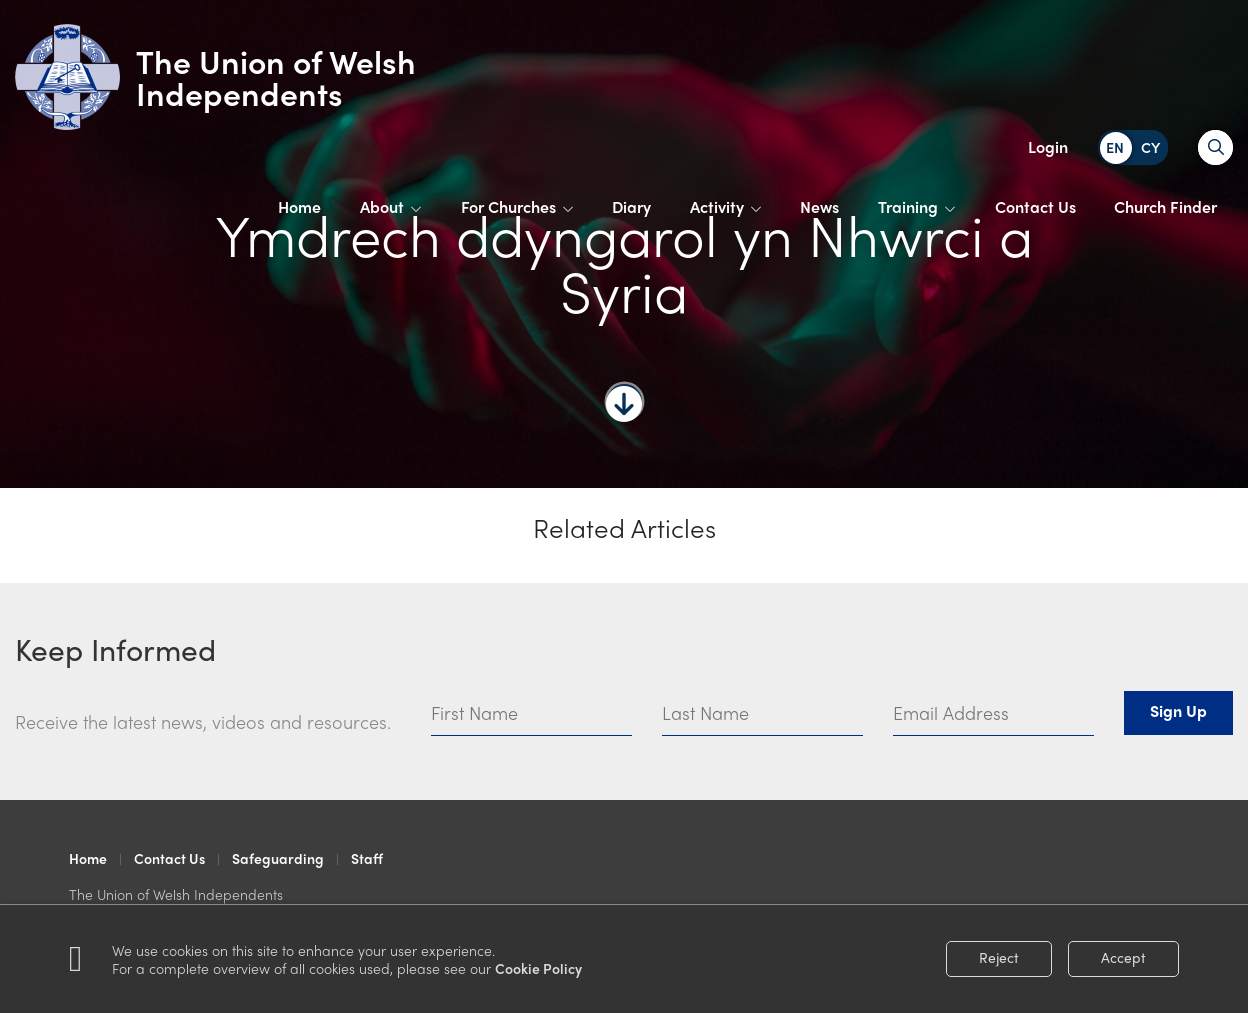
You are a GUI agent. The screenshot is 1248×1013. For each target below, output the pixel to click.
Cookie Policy (538, 968)
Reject (999, 957)
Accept (1123, 957)
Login (1048, 146)
